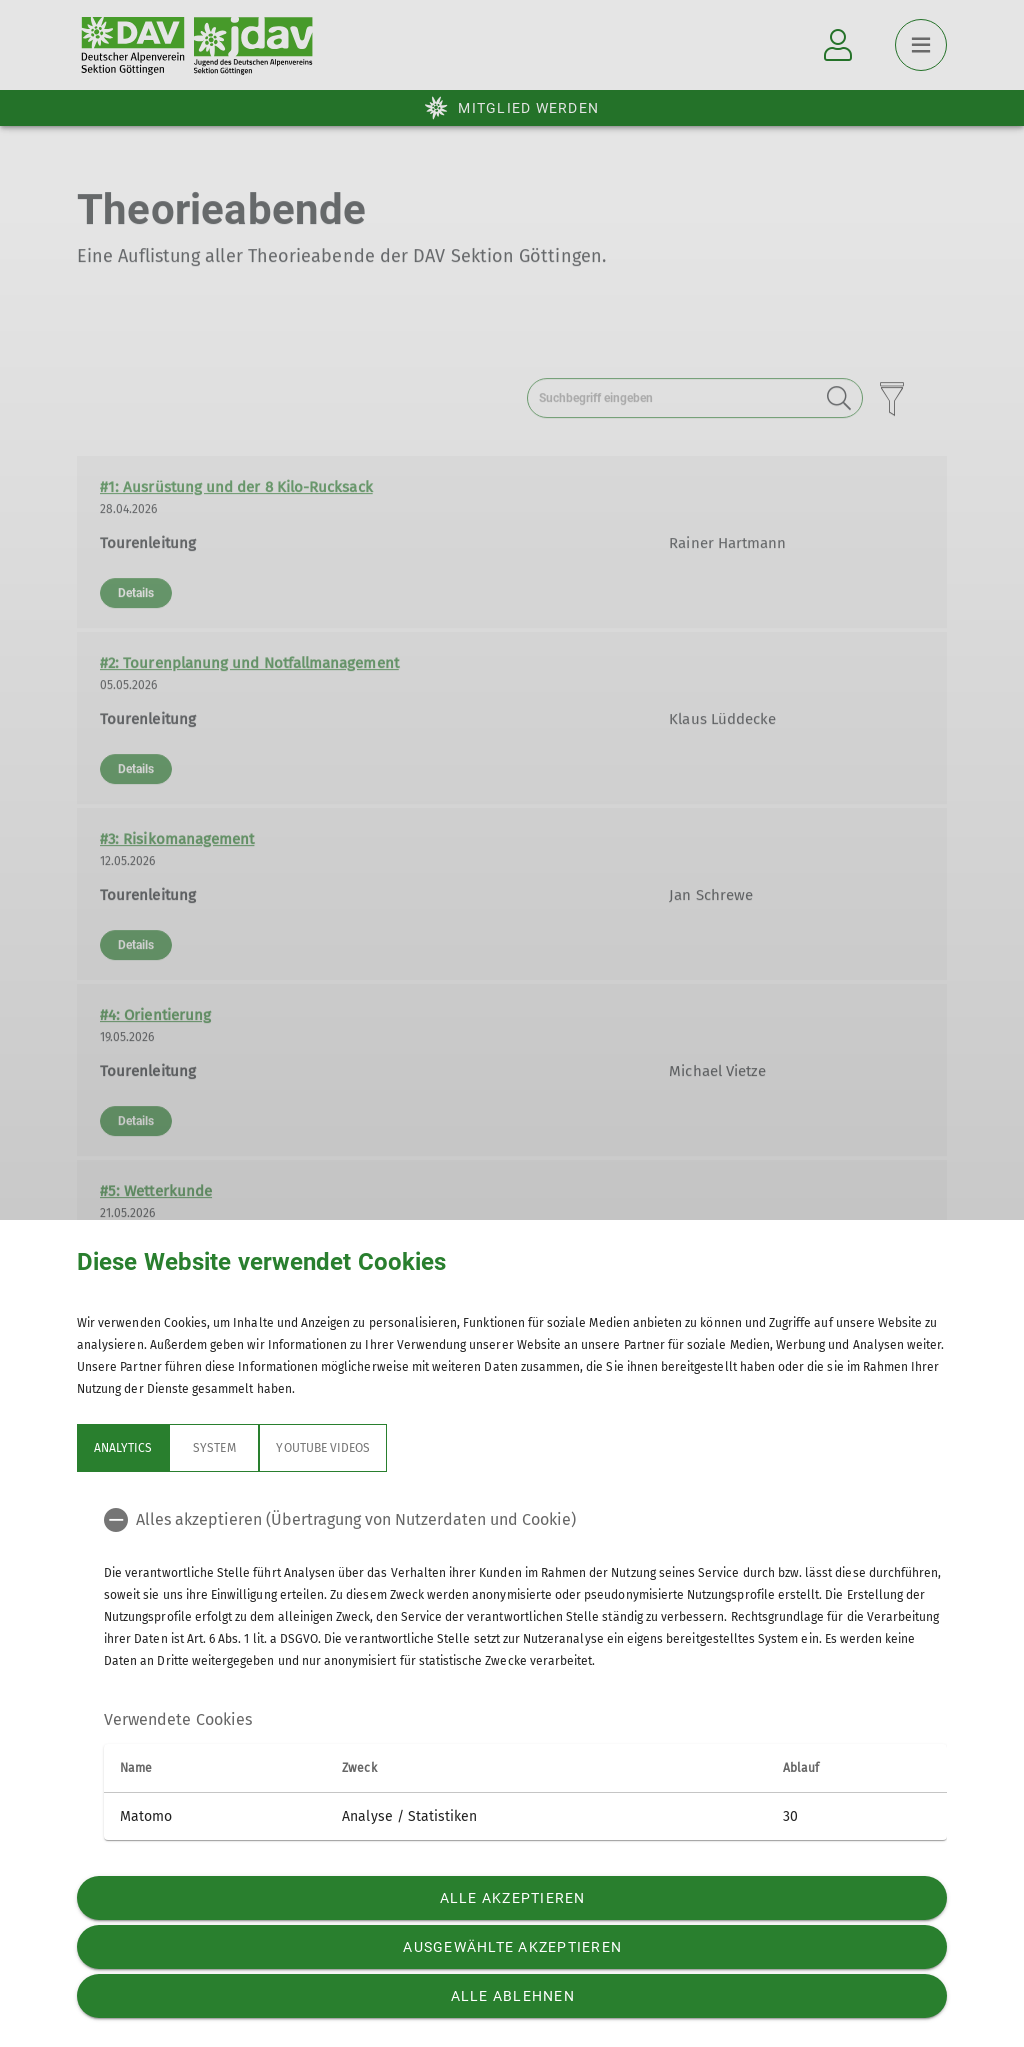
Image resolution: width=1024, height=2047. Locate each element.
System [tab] (214, 1448)
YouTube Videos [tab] (323, 1448)
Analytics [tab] (123, 1448)
